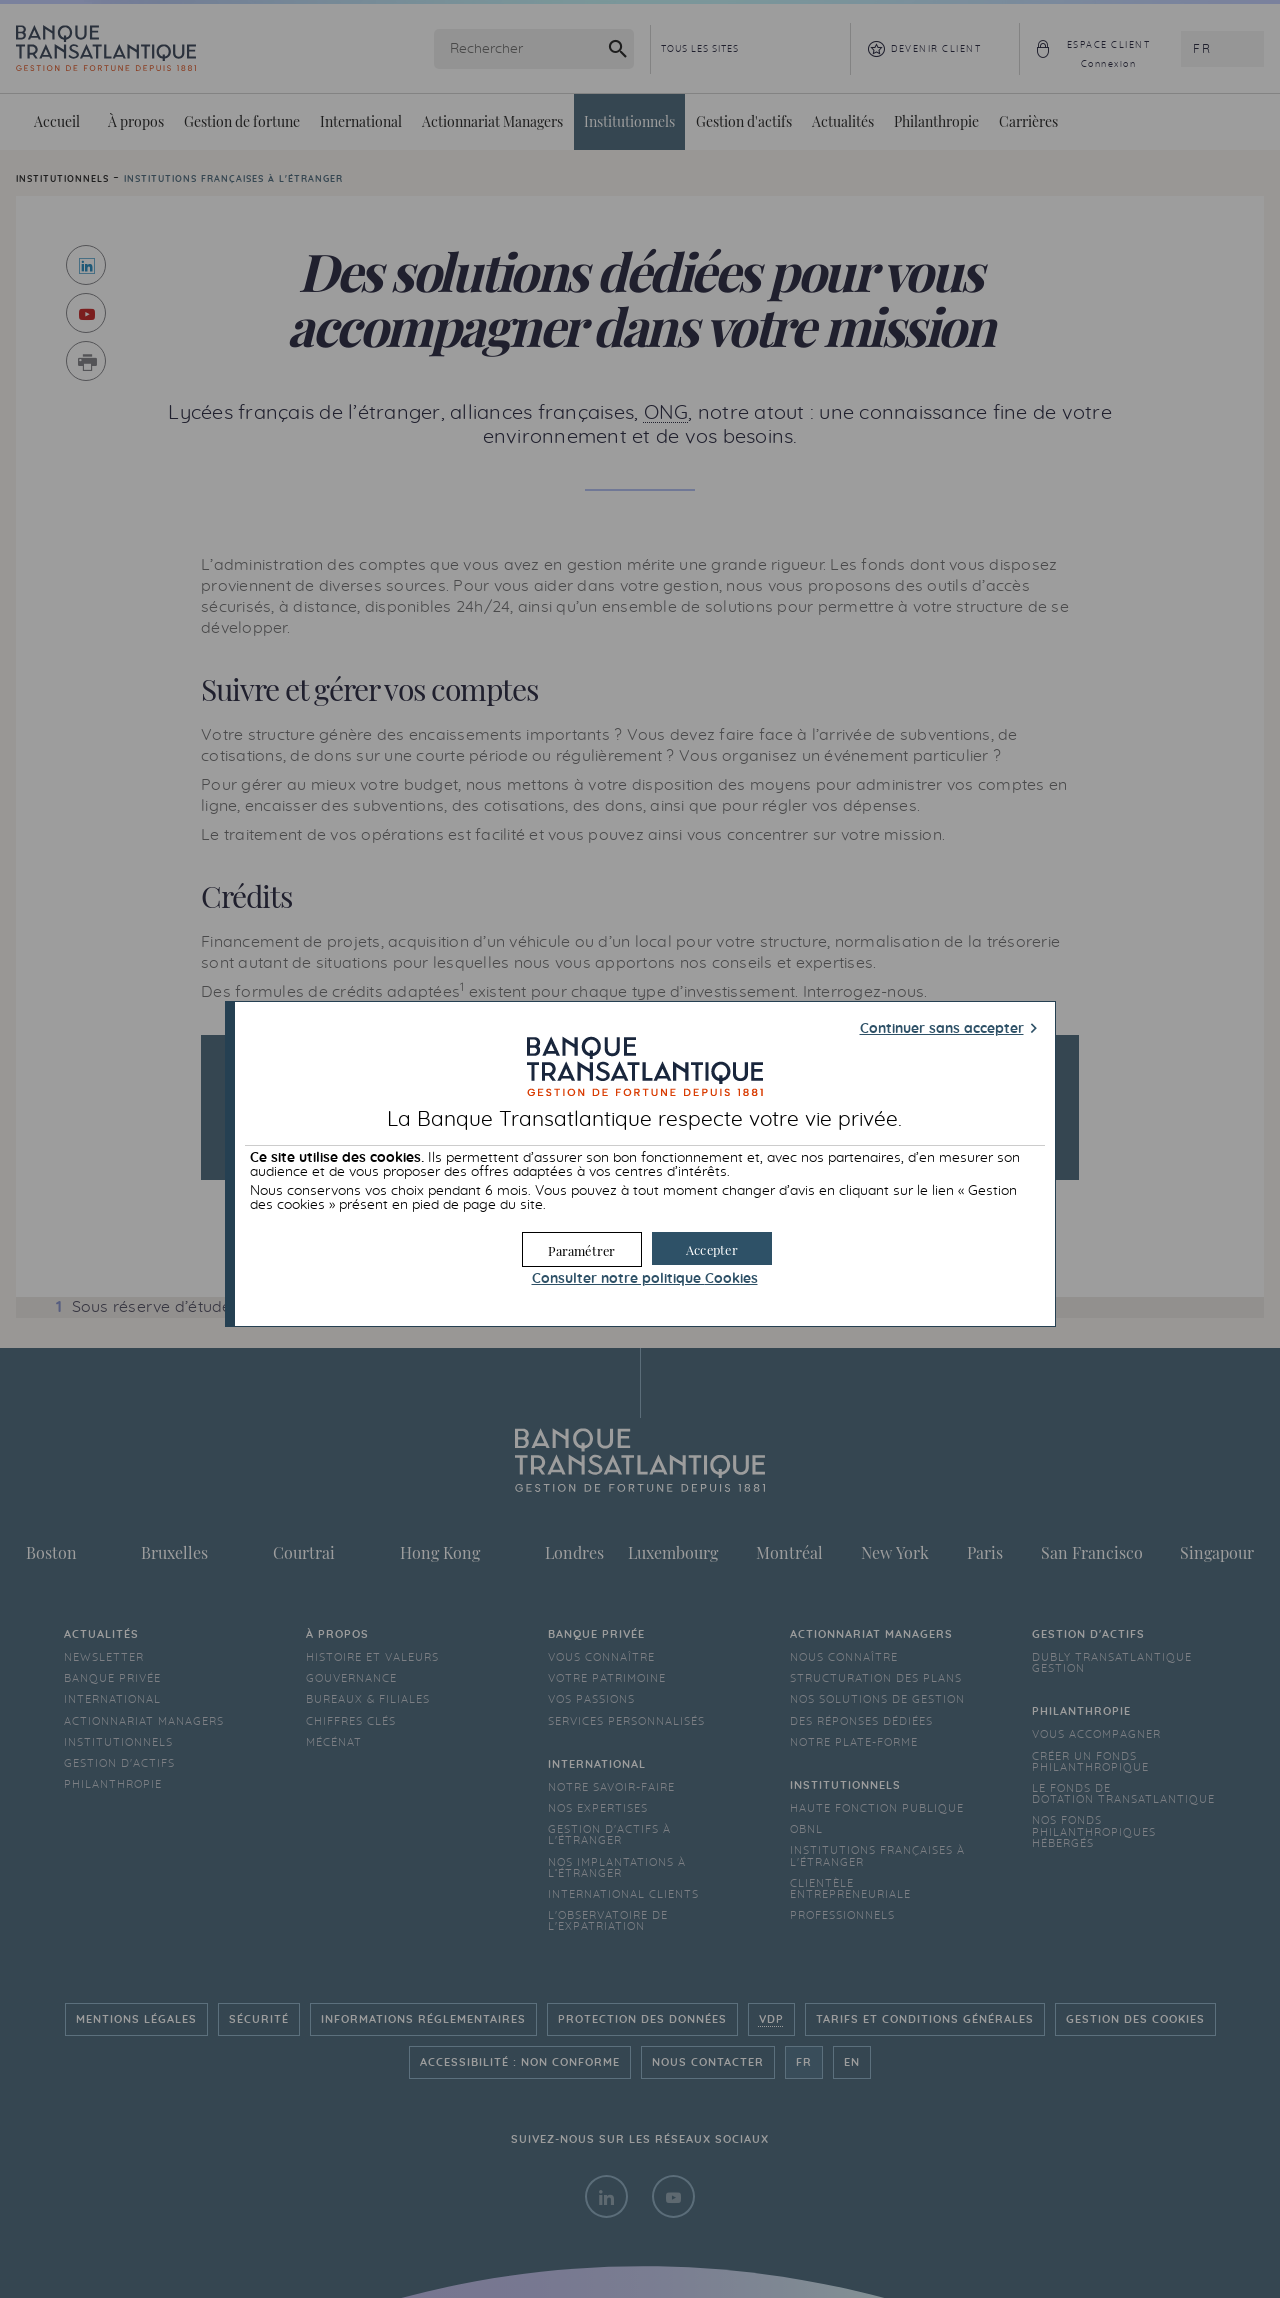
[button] (712, 1248)
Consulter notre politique (645, 1279)
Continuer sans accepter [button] (942, 1029)
